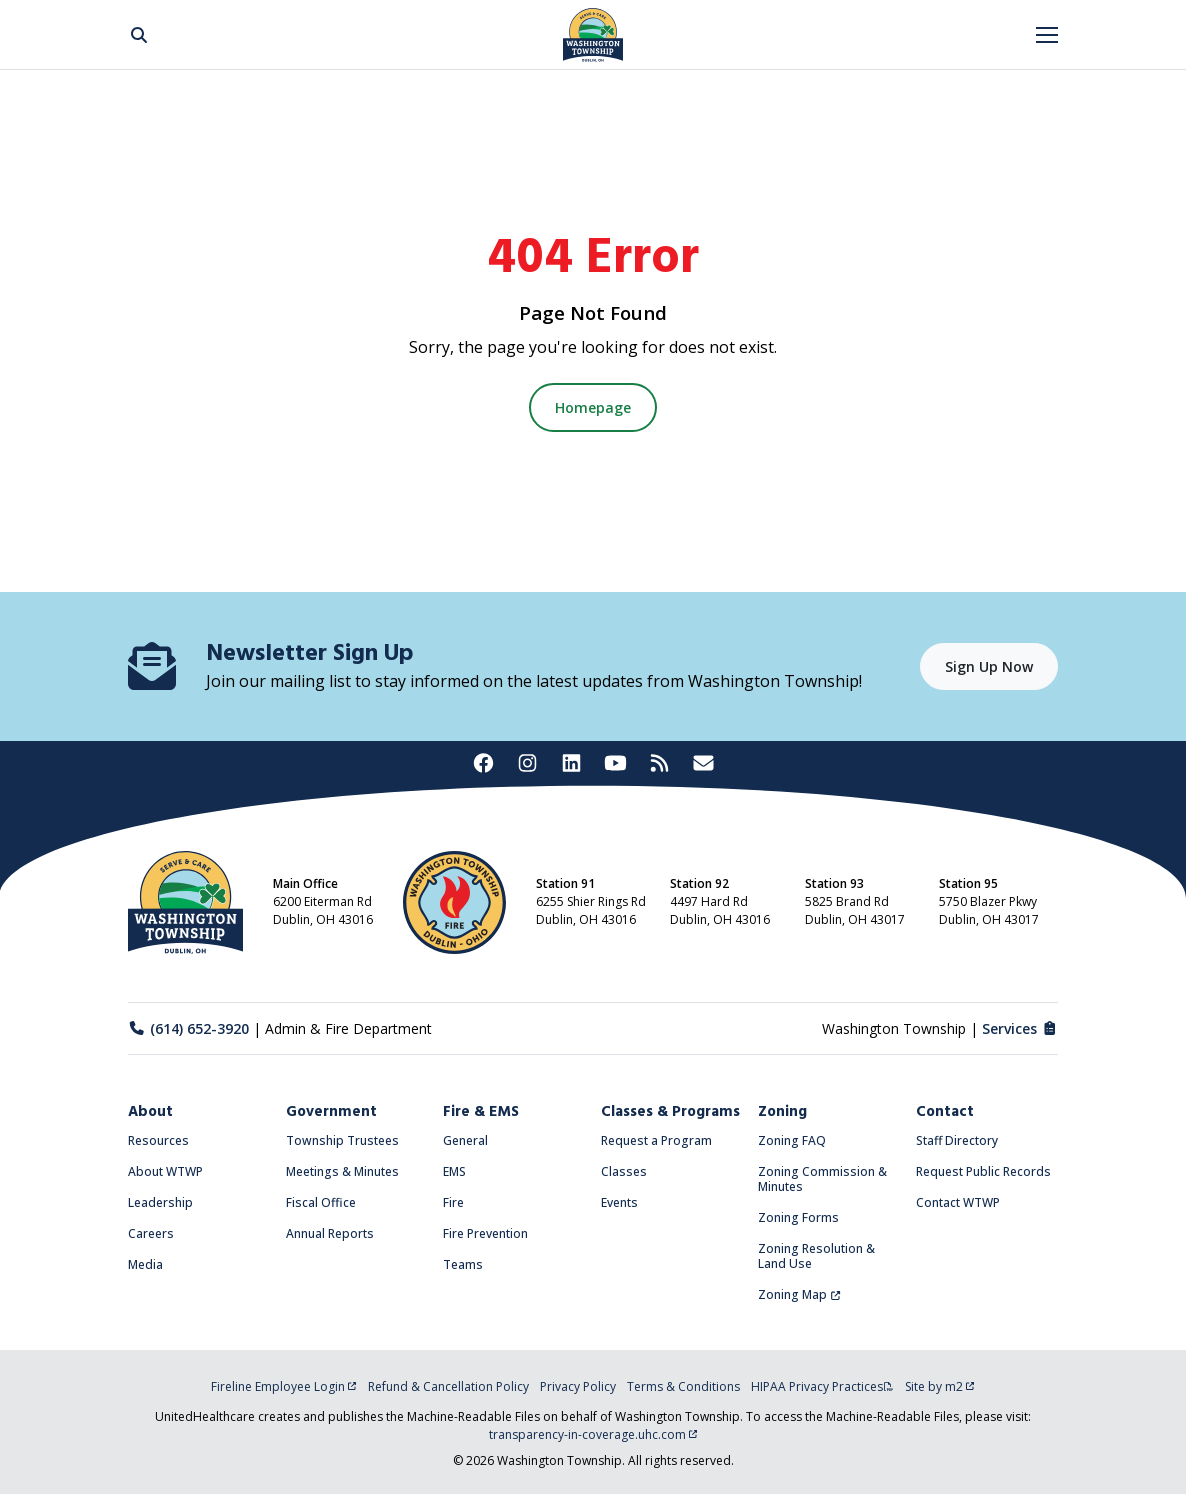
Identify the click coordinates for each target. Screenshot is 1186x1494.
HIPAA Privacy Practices (822, 1386)
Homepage (593, 407)
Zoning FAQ (792, 1140)
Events (619, 1202)
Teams (463, 1264)
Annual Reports (330, 1233)
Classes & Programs (670, 1112)
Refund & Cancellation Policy (448, 1386)
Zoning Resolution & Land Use (816, 1256)
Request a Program (656, 1140)
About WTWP (165, 1171)
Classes (624, 1171)
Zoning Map (799, 1294)
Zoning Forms (798, 1217)
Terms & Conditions (683, 1386)
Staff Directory (957, 1140)
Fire (453, 1202)
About (150, 1112)
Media (145, 1264)
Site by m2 (940, 1386)
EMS (454, 1171)
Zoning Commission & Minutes (822, 1179)
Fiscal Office (321, 1202)
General (465, 1140)
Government (331, 1112)
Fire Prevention (485, 1233)
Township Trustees (342, 1140)
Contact (945, 1112)
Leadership (160, 1202)
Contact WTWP (958, 1202)
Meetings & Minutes (342, 1171)
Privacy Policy (578, 1386)
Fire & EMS (481, 1112)
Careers (151, 1233)
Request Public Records (983, 1171)
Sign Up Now (989, 666)
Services (1020, 1028)
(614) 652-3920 (188, 1028)
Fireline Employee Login (284, 1386)
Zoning (782, 1112)
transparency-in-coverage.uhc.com (593, 1434)
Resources (158, 1140)
